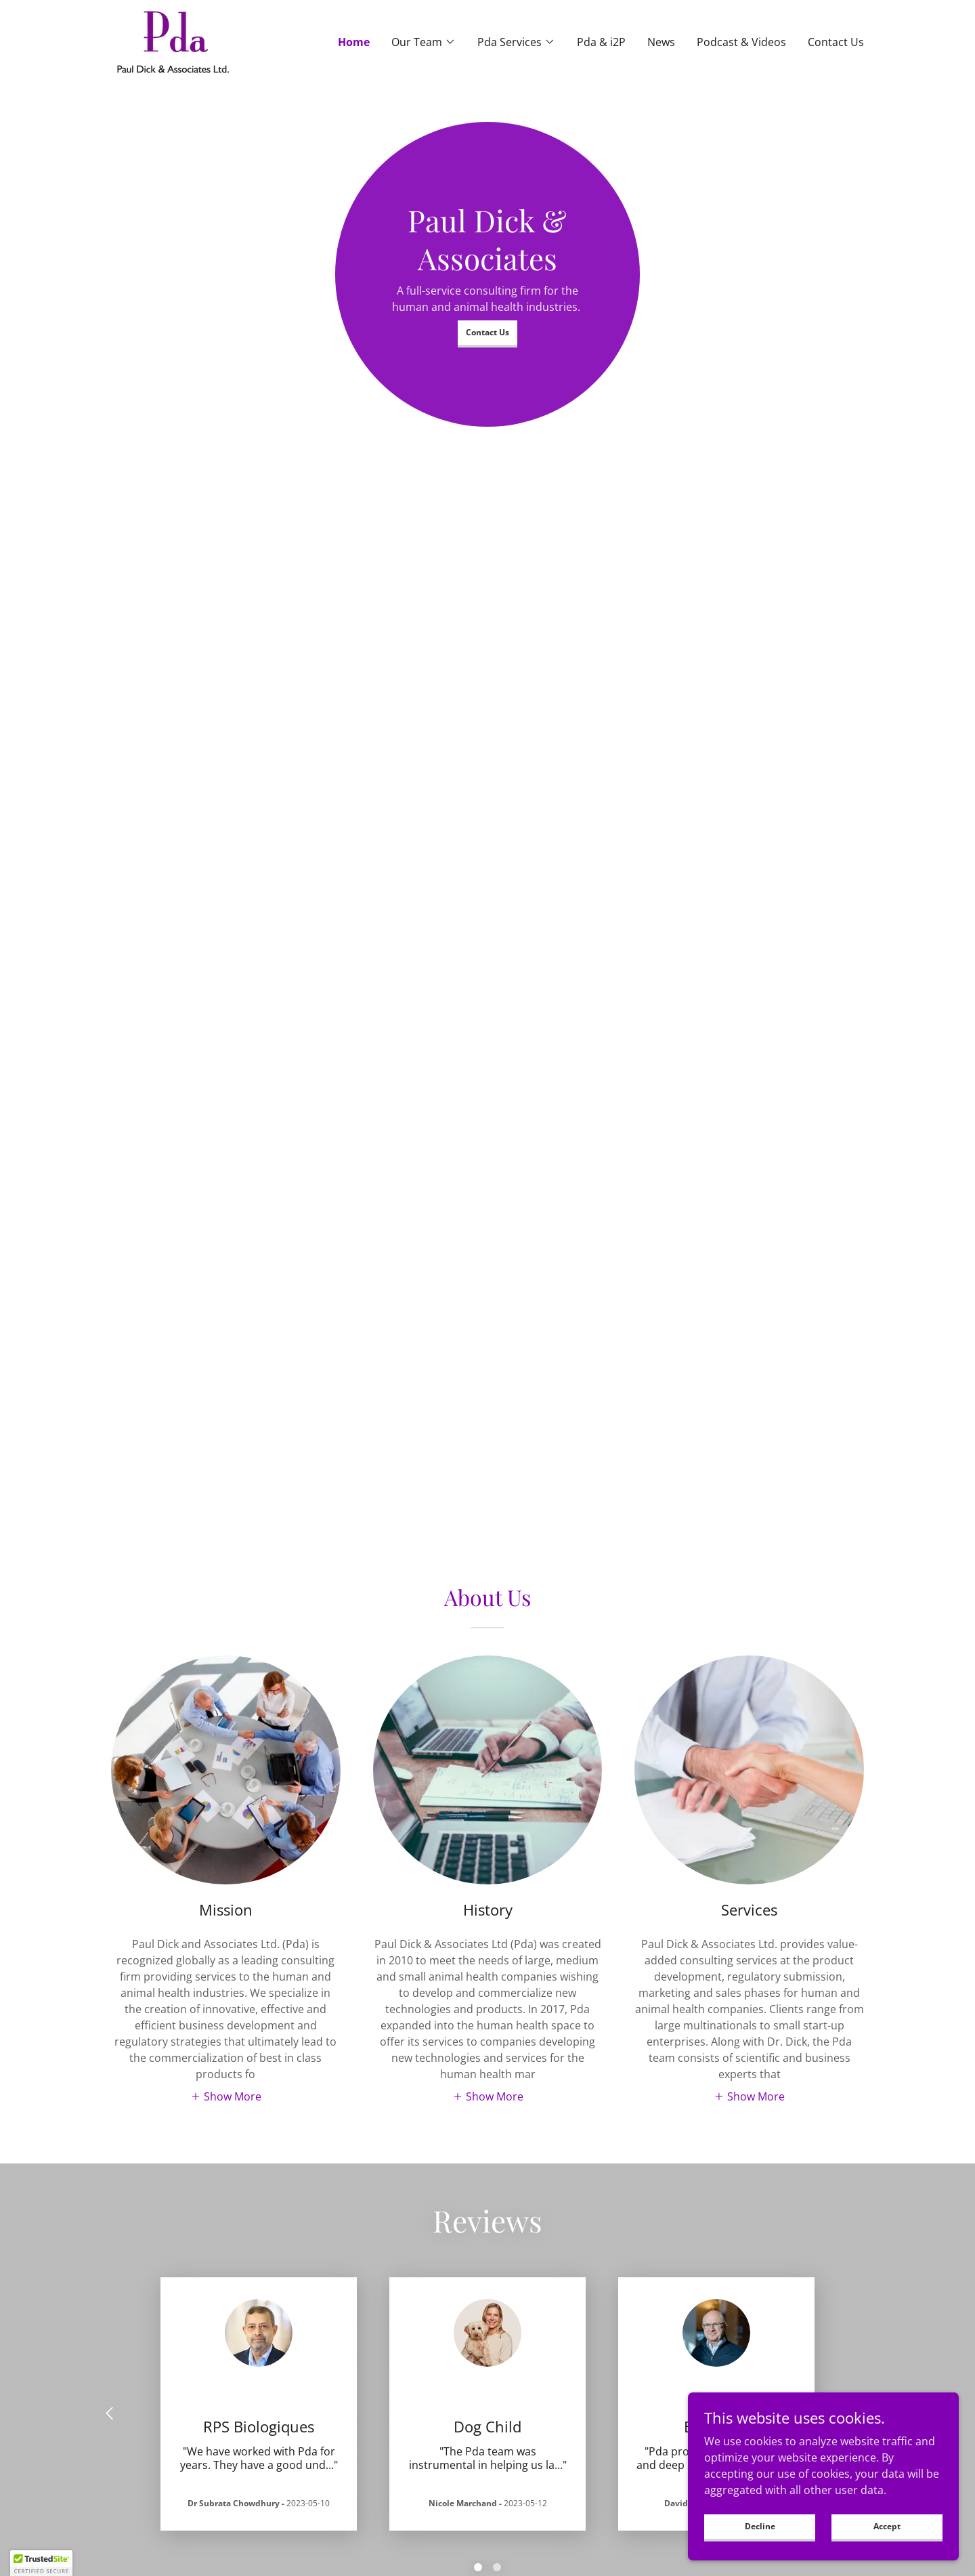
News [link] (661, 42)
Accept (887, 2526)
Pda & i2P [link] (601, 42)
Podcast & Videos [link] (741, 42)
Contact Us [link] (836, 42)
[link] (173, 40)
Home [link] (354, 42)
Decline (760, 2526)
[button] (423, 42)
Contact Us (487, 332)
